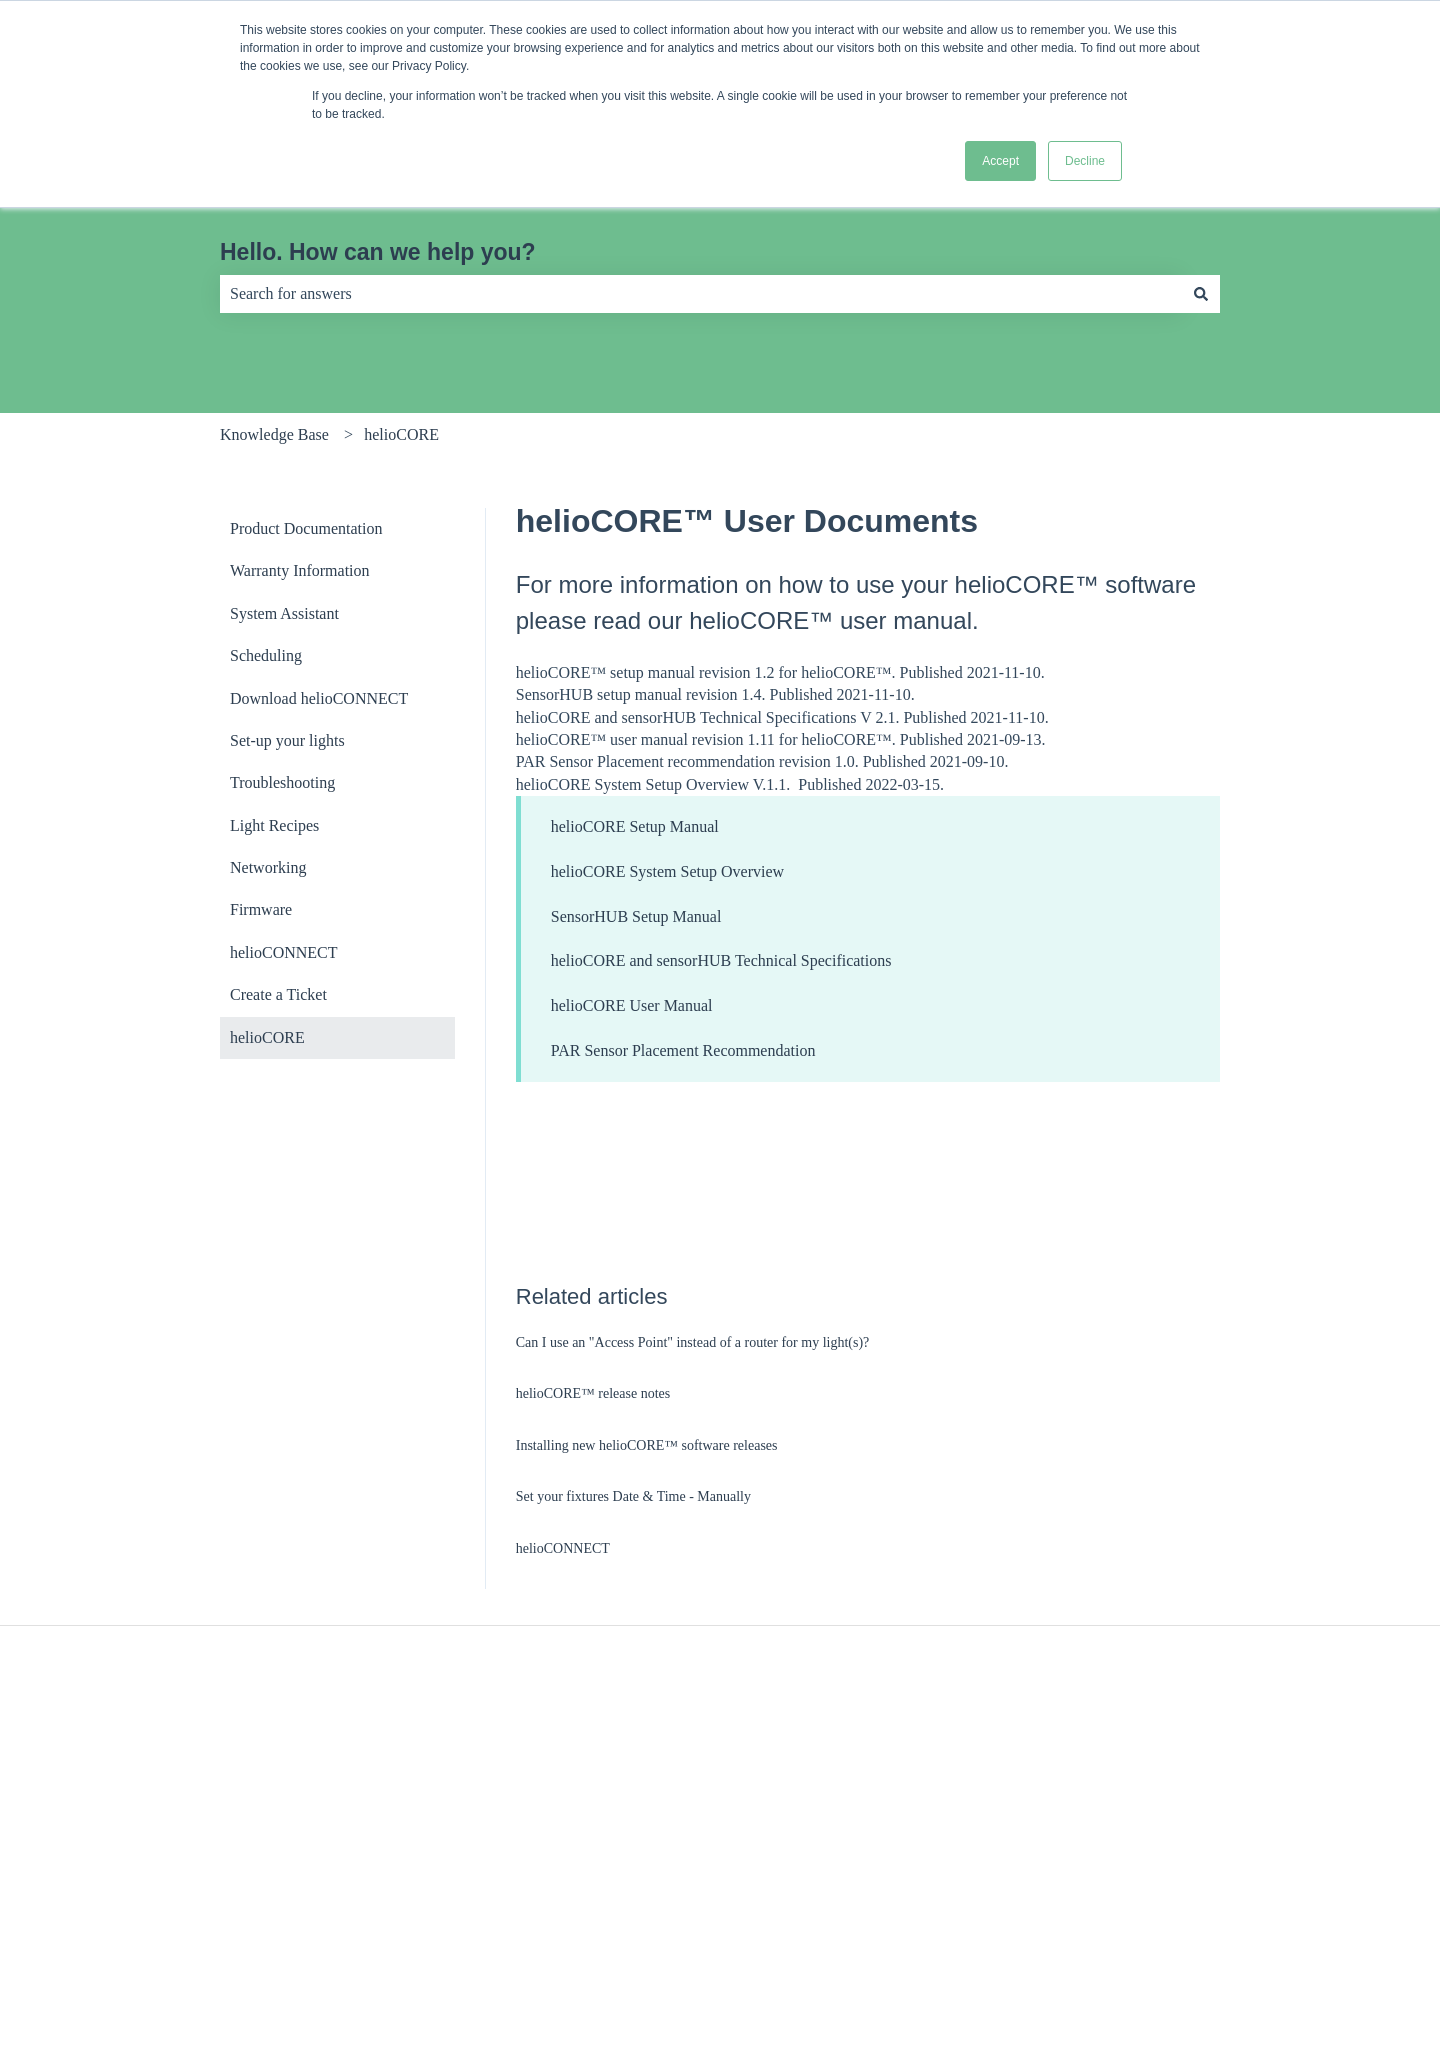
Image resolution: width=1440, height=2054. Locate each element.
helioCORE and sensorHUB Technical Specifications (721, 960)
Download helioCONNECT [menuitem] (319, 698)
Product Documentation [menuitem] (306, 528)
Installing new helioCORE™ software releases (647, 1445)
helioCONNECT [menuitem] (284, 952)
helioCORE (401, 434)
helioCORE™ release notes (593, 1393)
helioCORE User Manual (632, 1005)
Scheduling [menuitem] (266, 655)
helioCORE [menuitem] (267, 1037)
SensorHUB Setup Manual (636, 916)
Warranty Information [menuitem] (300, 570)
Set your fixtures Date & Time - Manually (633, 1496)
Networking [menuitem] (268, 867)
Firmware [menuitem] (261, 909)
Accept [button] (1000, 161)
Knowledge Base (274, 434)
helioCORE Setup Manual (635, 826)
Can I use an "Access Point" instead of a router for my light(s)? (693, 1342)
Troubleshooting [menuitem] (282, 782)
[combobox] (701, 294)
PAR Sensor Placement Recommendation (683, 1050)
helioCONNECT (563, 1548)
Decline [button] (1085, 161)
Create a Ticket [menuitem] (278, 994)
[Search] (1201, 294)
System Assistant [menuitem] (284, 613)
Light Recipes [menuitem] (274, 825)
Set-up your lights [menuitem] (287, 740)
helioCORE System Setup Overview (667, 871)
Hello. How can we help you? (378, 252)
